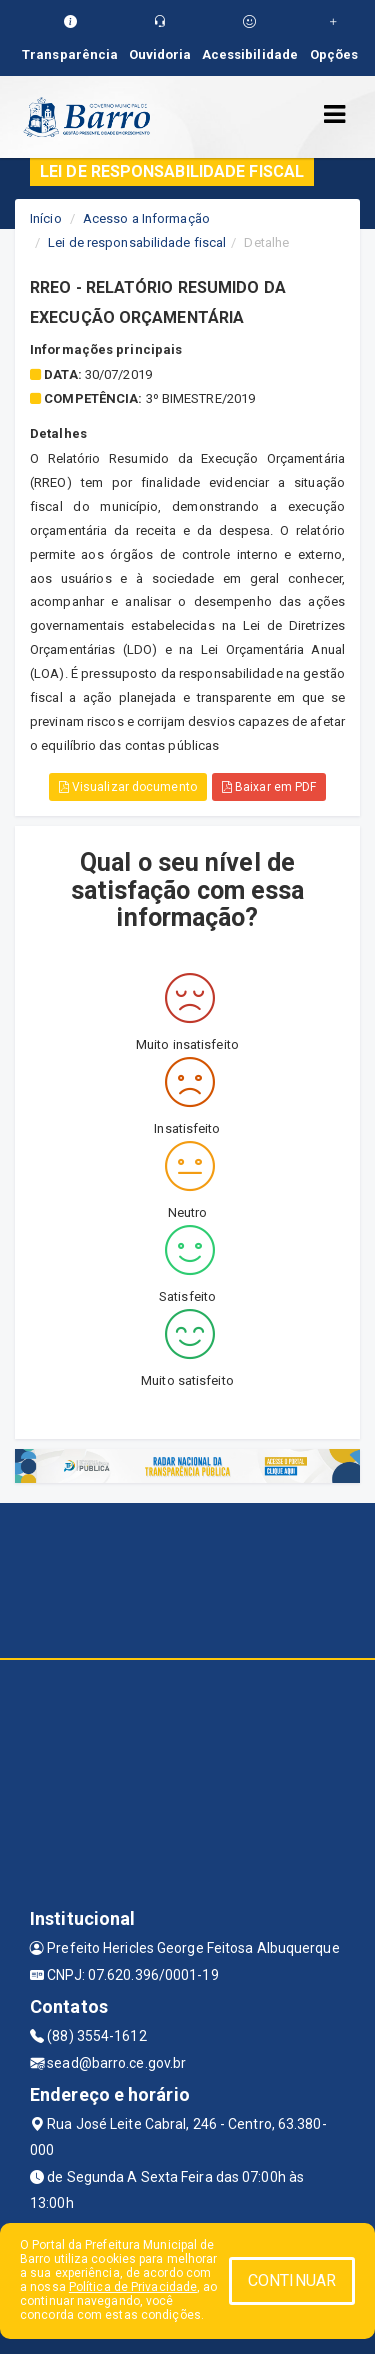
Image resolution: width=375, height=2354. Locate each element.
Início (46, 218)
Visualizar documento (128, 787)
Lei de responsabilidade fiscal (137, 242)
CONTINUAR (292, 2280)
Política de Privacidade (133, 2287)
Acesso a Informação (146, 218)
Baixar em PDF (269, 787)
